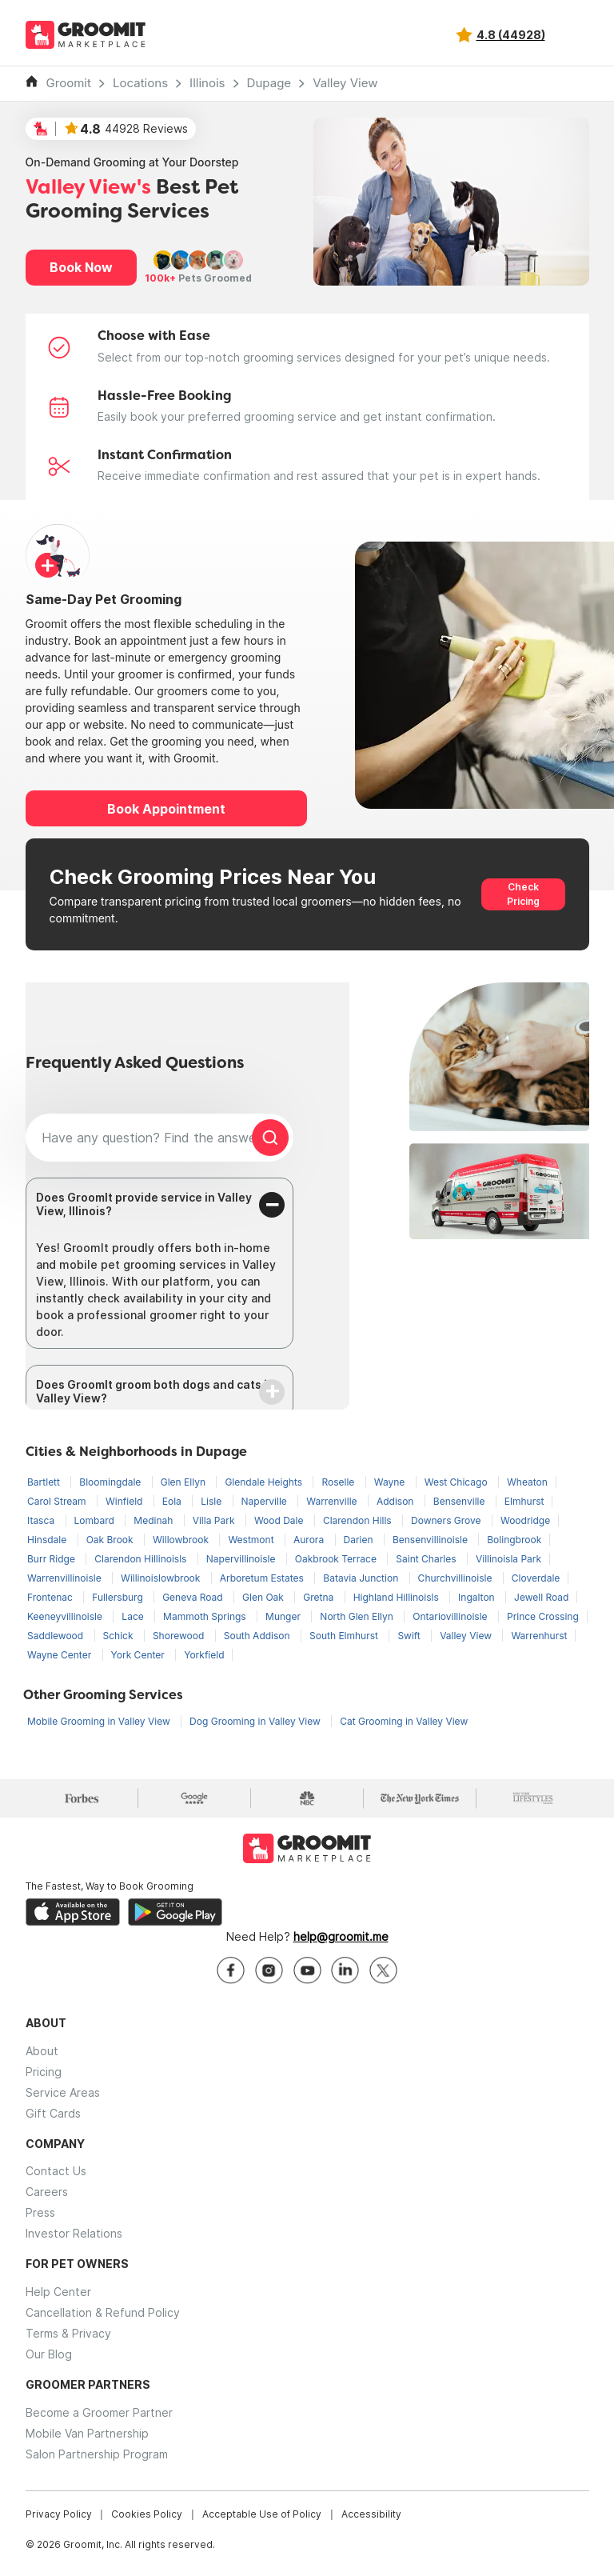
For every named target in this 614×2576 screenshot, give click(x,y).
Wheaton (527, 1482)
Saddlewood (56, 1636)
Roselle (339, 1482)
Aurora (310, 1540)
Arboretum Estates (263, 1578)
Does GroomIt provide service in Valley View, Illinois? (144, 1204)
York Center (139, 1655)
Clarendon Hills (358, 1520)
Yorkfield (204, 1655)
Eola (173, 1501)
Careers (47, 2191)
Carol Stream (58, 1501)
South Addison (258, 1636)
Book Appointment (166, 809)
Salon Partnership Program (97, 2454)
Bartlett (44, 1482)
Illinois (207, 82)
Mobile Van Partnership (87, 2433)
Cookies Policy (146, 2514)
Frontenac (51, 1597)
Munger (284, 1616)
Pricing (44, 2071)
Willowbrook (182, 1540)
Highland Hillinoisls (397, 1597)
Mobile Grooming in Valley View (100, 1721)
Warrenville (333, 1501)
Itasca (42, 1520)
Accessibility (371, 2514)
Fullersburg (119, 1597)
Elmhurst (524, 1501)
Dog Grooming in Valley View (256, 1721)
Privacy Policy (59, 2514)
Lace (134, 1616)
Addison (397, 1501)
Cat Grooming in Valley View (404, 1721)
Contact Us (56, 2171)
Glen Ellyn (185, 1482)
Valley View (345, 82)
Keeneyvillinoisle (66, 1616)
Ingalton (477, 1597)
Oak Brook (111, 1540)
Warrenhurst (539, 1636)
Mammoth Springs (206, 1616)
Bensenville (460, 1501)
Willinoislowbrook (162, 1578)
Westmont (252, 1540)
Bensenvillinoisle (431, 1540)
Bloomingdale (111, 1482)
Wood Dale (280, 1520)
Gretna (319, 1597)
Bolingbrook (514, 1540)
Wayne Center (60, 1655)
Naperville (265, 1501)
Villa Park (215, 1520)
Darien (360, 1540)
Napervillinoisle (242, 1559)
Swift (410, 1636)
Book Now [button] (81, 267)
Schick (119, 1636)
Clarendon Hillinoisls (141, 1559)
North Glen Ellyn (358, 1616)
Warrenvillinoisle (65, 1578)
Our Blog (49, 2354)
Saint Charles (427, 1559)
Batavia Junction (362, 1578)
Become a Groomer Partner (99, 2412)
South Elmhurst (345, 1636)
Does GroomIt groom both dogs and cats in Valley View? (155, 1391)
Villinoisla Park (508, 1559)
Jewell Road (541, 1597)
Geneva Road (193, 1597)
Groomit (68, 82)
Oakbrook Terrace (337, 1559)
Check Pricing (523, 894)
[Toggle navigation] (575, 35)
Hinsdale (48, 1540)
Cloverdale (536, 1578)
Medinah (154, 1520)
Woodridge (525, 1520)
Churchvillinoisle (456, 1578)
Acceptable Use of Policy (261, 2514)
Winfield (126, 1501)
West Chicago (457, 1482)
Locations (140, 82)
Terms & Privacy (68, 2333)
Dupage (269, 82)
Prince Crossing (543, 1616)
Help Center (58, 2291)
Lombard (96, 1520)
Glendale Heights (265, 1482)
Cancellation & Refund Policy (103, 2312)
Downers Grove (447, 1520)
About (42, 2051)
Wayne (391, 1482)
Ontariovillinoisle (451, 1616)
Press (40, 2212)
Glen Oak (264, 1597)
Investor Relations (74, 2233)
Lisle (212, 1501)
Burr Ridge (52, 1559)
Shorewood (180, 1636)
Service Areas (63, 2092)
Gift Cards (53, 2113)
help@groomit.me (341, 1936)
